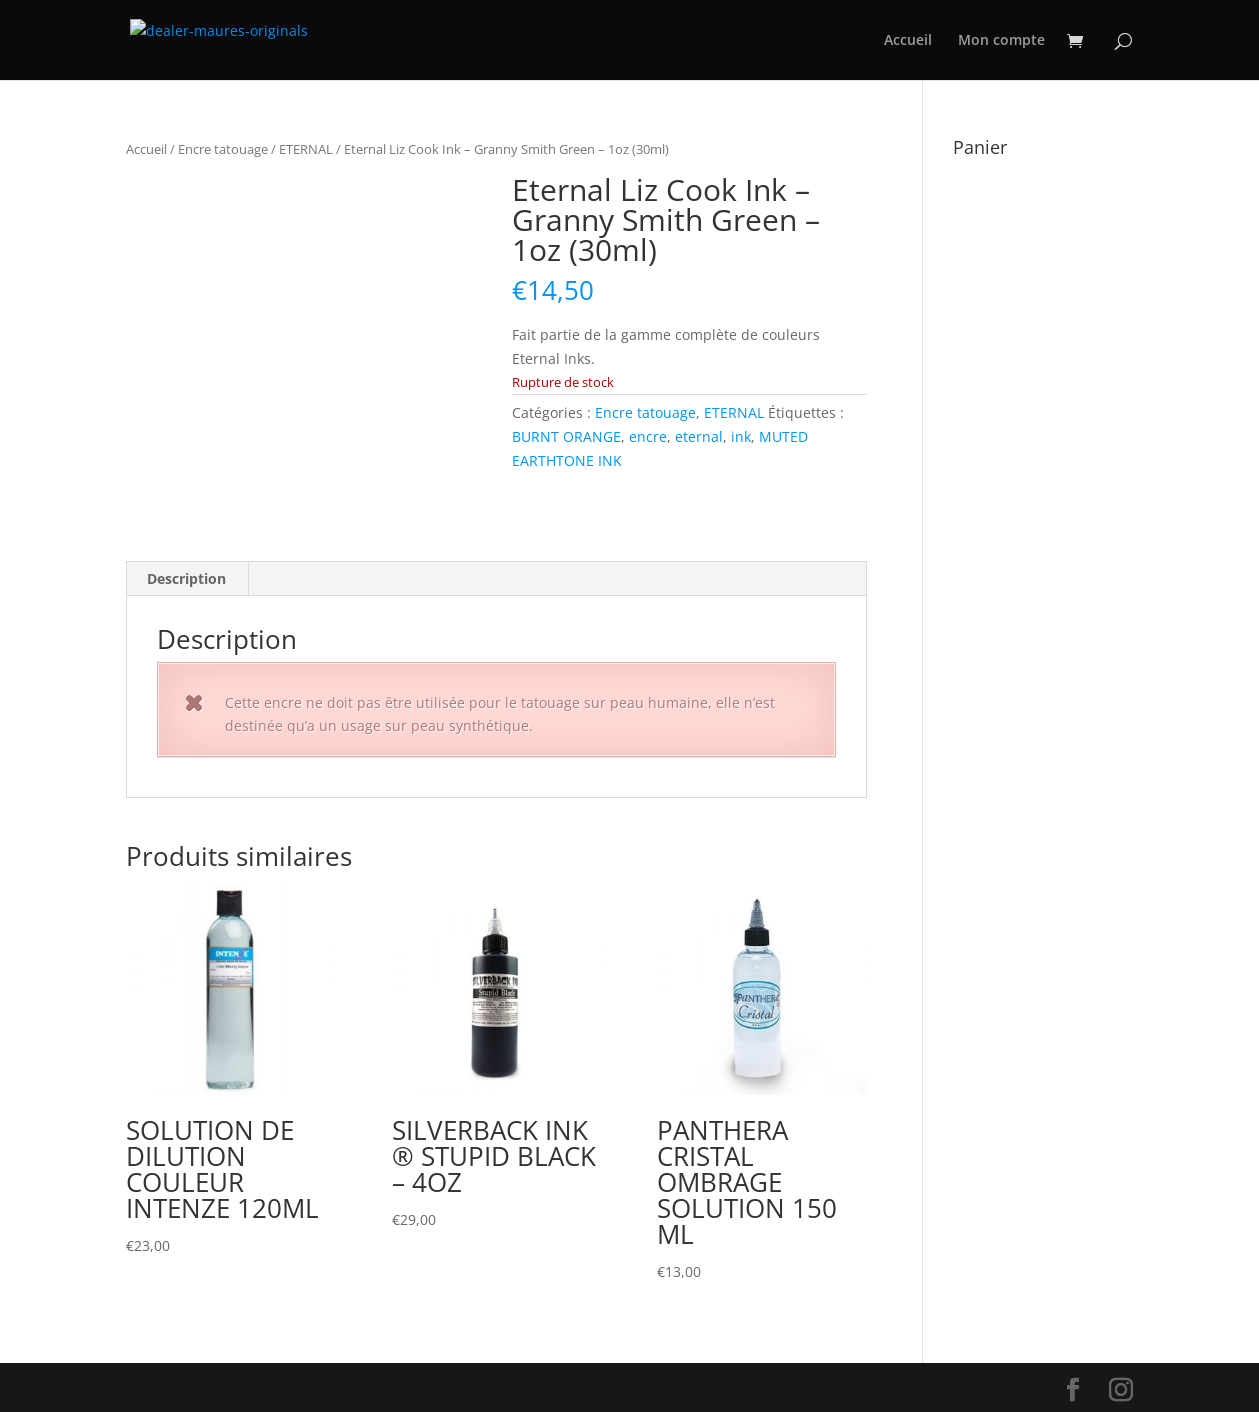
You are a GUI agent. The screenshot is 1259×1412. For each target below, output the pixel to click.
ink (741, 436)
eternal (699, 436)
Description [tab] (186, 578)
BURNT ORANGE (566, 436)
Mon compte (1001, 41)
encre (648, 436)
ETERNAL (306, 149)
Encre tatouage (223, 149)
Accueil (908, 41)
